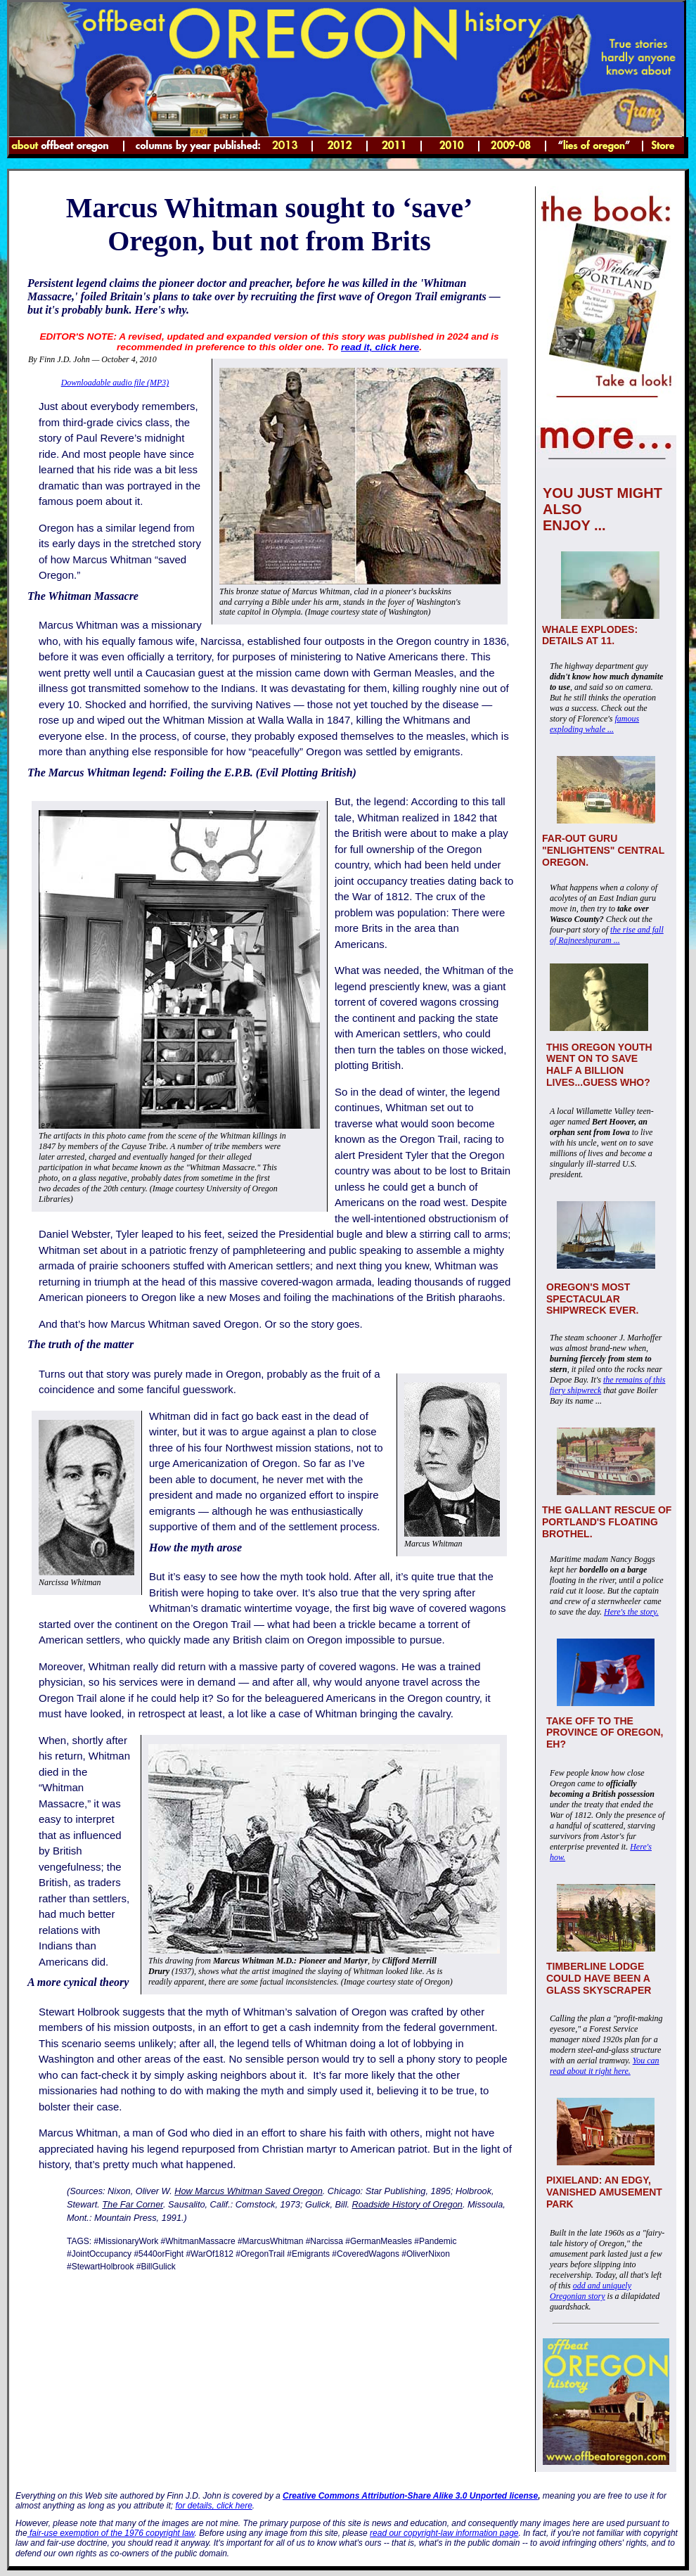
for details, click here (213, 2506)
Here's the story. (631, 1612)
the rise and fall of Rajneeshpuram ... (607, 935)
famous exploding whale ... (594, 724)
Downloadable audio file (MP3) (115, 382)
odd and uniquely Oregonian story (590, 2291)
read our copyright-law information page (444, 2533)
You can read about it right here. (604, 2066)
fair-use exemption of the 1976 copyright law (111, 2533)
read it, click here (380, 347)
